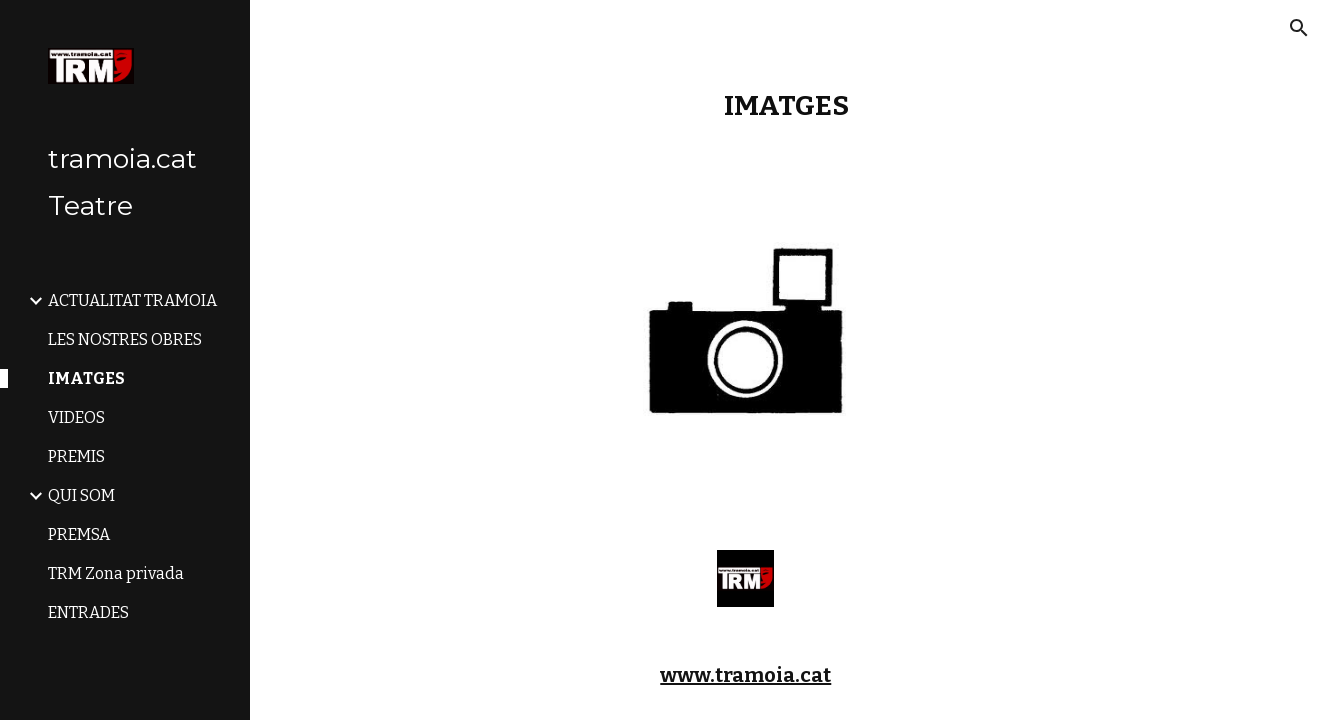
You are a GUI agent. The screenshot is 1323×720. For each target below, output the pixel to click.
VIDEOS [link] (76, 417)
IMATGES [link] (86, 378)
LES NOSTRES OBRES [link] (125, 339)
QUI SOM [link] (81, 495)
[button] (1299, 28)
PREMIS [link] (76, 456)
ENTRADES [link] (88, 612)
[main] (786, 105)
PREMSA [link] (79, 534)
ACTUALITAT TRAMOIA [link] (132, 300)
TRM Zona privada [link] (116, 573)
